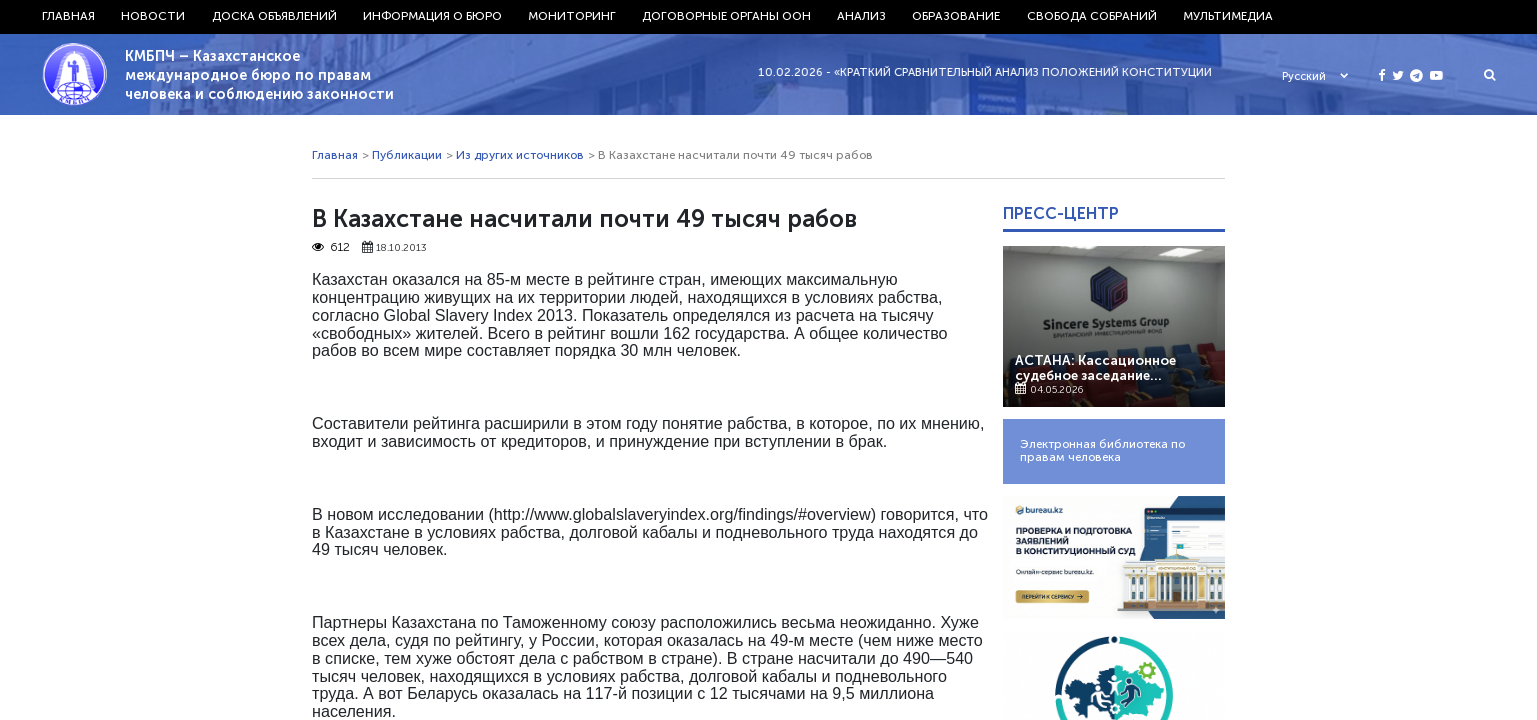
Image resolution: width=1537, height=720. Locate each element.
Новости (153, 16)
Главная (68, 16)
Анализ (861, 16)
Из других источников (520, 158)
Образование (956, 16)
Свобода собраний (1092, 16)
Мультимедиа (1228, 16)
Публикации (407, 158)
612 (331, 250)
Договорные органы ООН (726, 16)
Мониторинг (572, 16)
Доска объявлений (274, 16)
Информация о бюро (432, 16)
